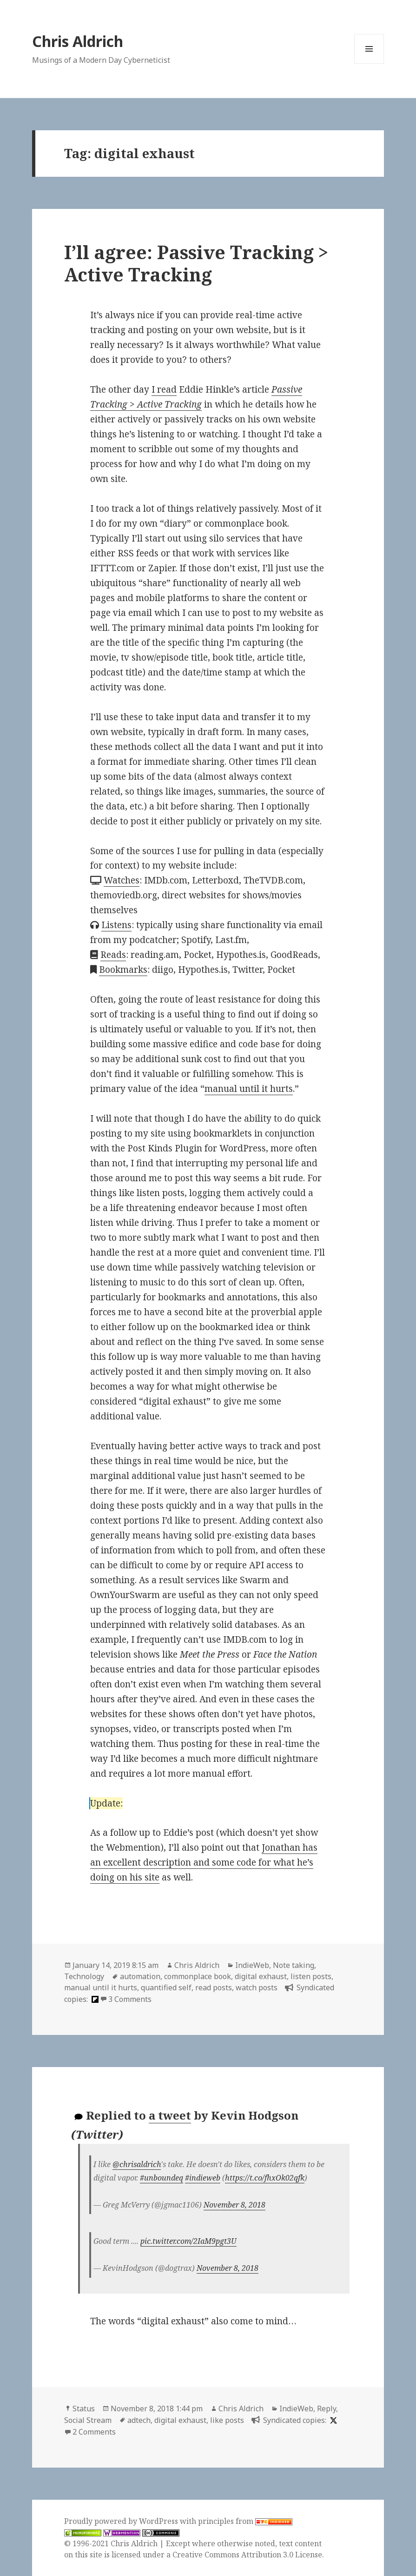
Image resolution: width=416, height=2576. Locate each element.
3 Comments (130, 1999)
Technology (84, 1976)
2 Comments (94, 2432)
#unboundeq (161, 2178)
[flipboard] (94, 1999)
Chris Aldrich (77, 41)
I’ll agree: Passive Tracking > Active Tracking (196, 263)
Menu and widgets (369, 63)
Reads (113, 955)
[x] (332, 2420)
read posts (213, 1987)
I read (164, 389)
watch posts (256, 1987)
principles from (245, 2521)
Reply (326, 2408)
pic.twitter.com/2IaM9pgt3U (188, 2241)
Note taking (293, 1965)
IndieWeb (252, 1965)
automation (140, 1976)
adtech (139, 2420)
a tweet (170, 2115)
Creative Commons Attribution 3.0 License (247, 2554)
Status (84, 2408)
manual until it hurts (249, 1089)
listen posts (311, 1976)
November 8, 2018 (234, 2205)
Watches (121, 880)
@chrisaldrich (136, 2164)
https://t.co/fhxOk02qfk (264, 2178)
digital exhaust (261, 1976)
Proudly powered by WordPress (122, 2521)
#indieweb (202, 2178)
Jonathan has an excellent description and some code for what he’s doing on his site (203, 1862)
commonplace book (197, 1976)
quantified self (166, 1987)
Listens (116, 925)
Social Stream (88, 2420)
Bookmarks (123, 969)
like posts (227, 2420)
